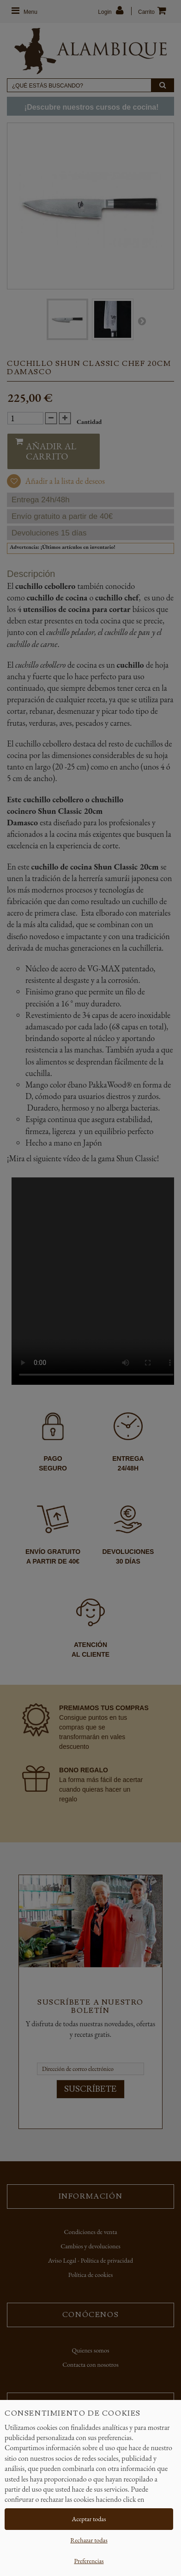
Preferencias (88, 2561)
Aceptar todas (89, 2519)
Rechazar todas (88, 2540)
